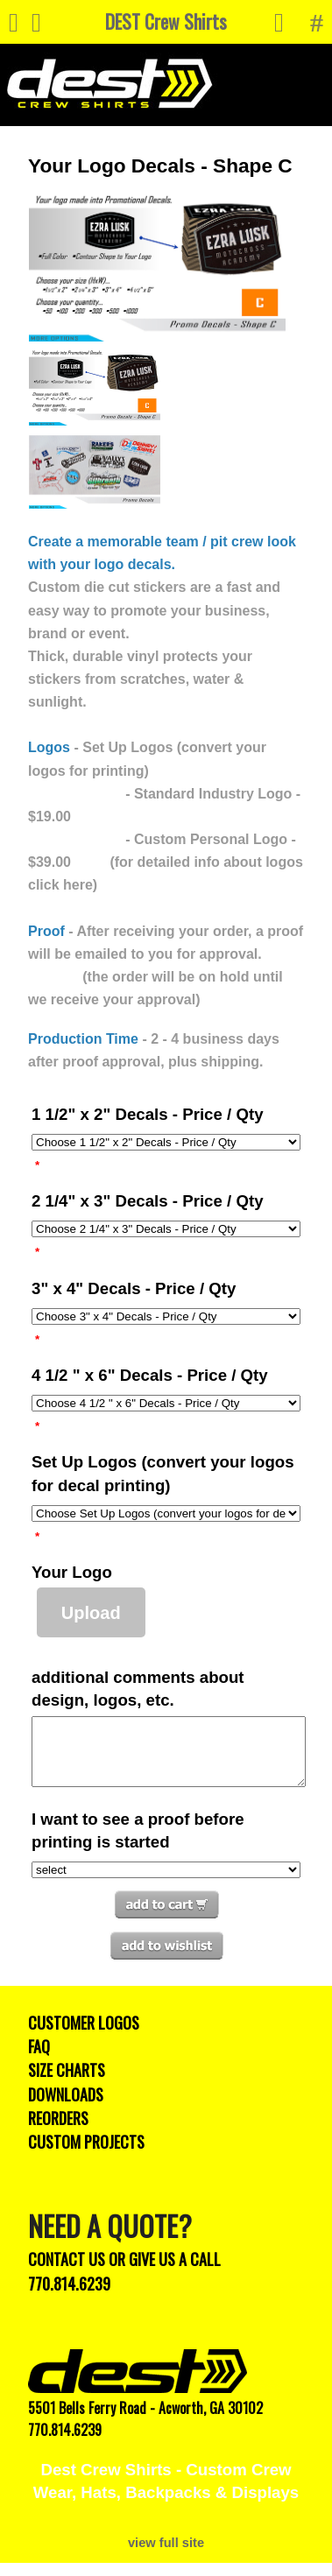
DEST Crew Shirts (166, 21)
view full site (166, 2556)
